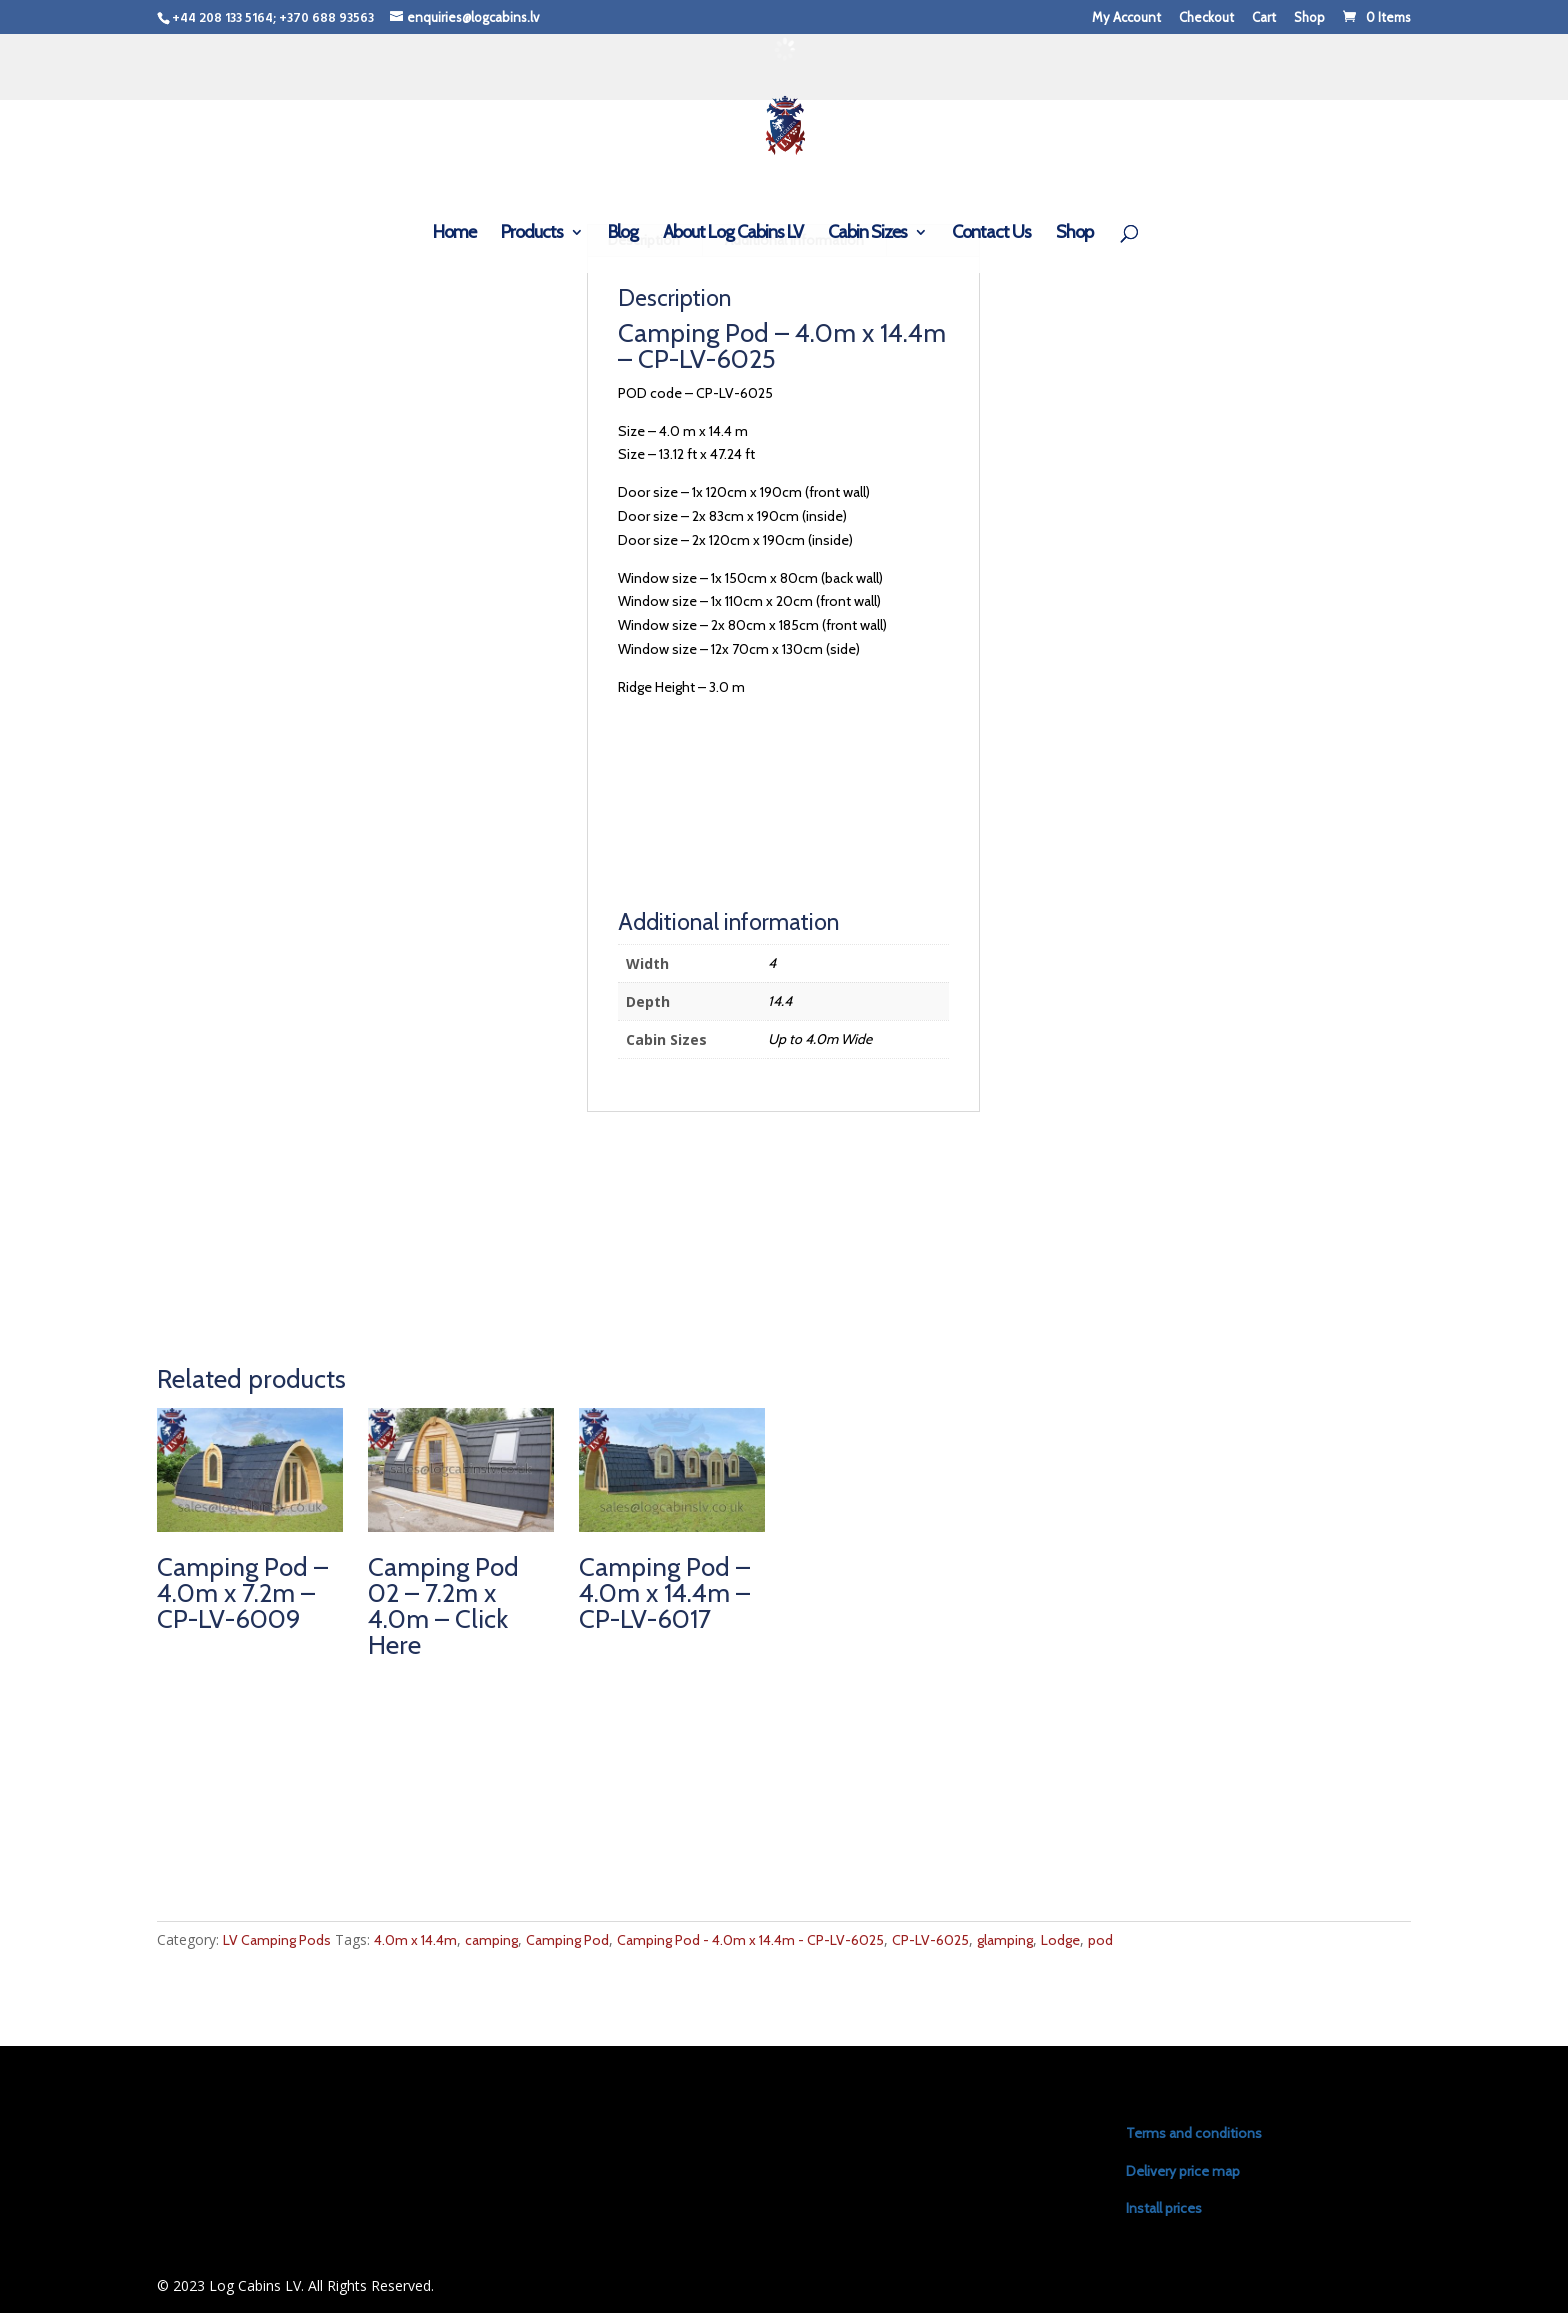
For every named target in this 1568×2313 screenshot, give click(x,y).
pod (1100, 1940)
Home (454, 234)
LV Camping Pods (277, 1940)
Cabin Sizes (867, 234)
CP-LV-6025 (930, 1940)
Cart (1264, 18)
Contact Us (991, 234)
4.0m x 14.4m (415, 1940)
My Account (1126, 18)
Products (532, 234)
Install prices (1164, 2208)
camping (491, 1940)
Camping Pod (567, 1940)
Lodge (1060, 1940)
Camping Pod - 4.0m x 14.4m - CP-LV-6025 (750, 1940)
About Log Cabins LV (733, 234)
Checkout (1206, 18)
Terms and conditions (1194, 2133)
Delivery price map (1183, 2171)
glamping (1005, 1940)
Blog (623, 234)
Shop (1309, 18)
